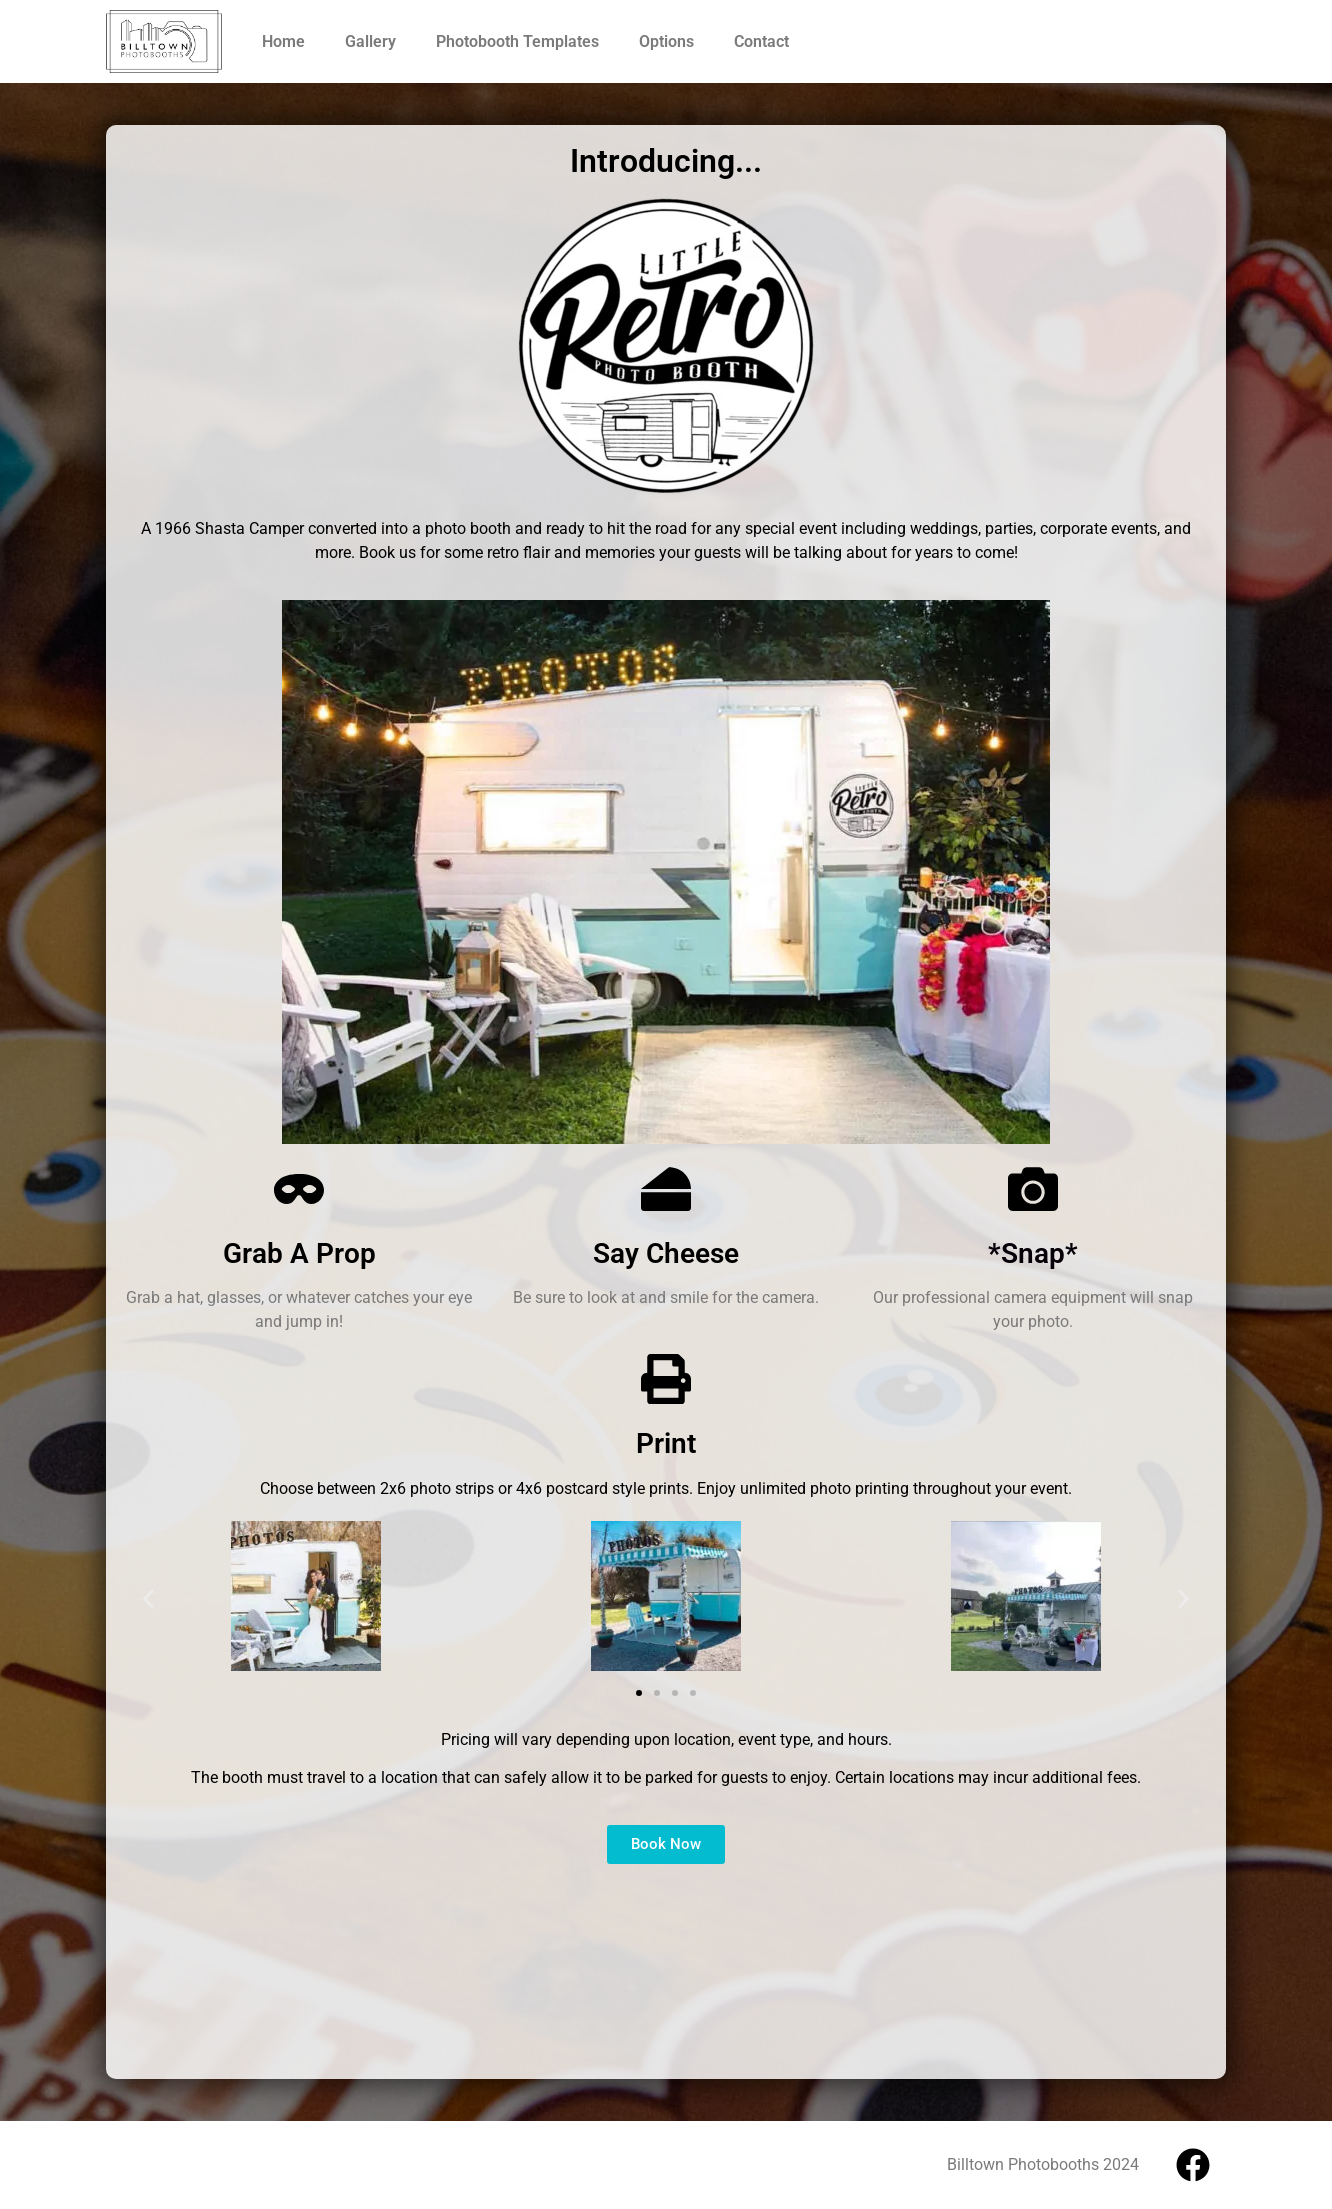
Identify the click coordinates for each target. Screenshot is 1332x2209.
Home (283, 41)
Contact (761, 41)
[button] (148, 1599)
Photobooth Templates (517, 41)
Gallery (370, 41)
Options (666, 41)
